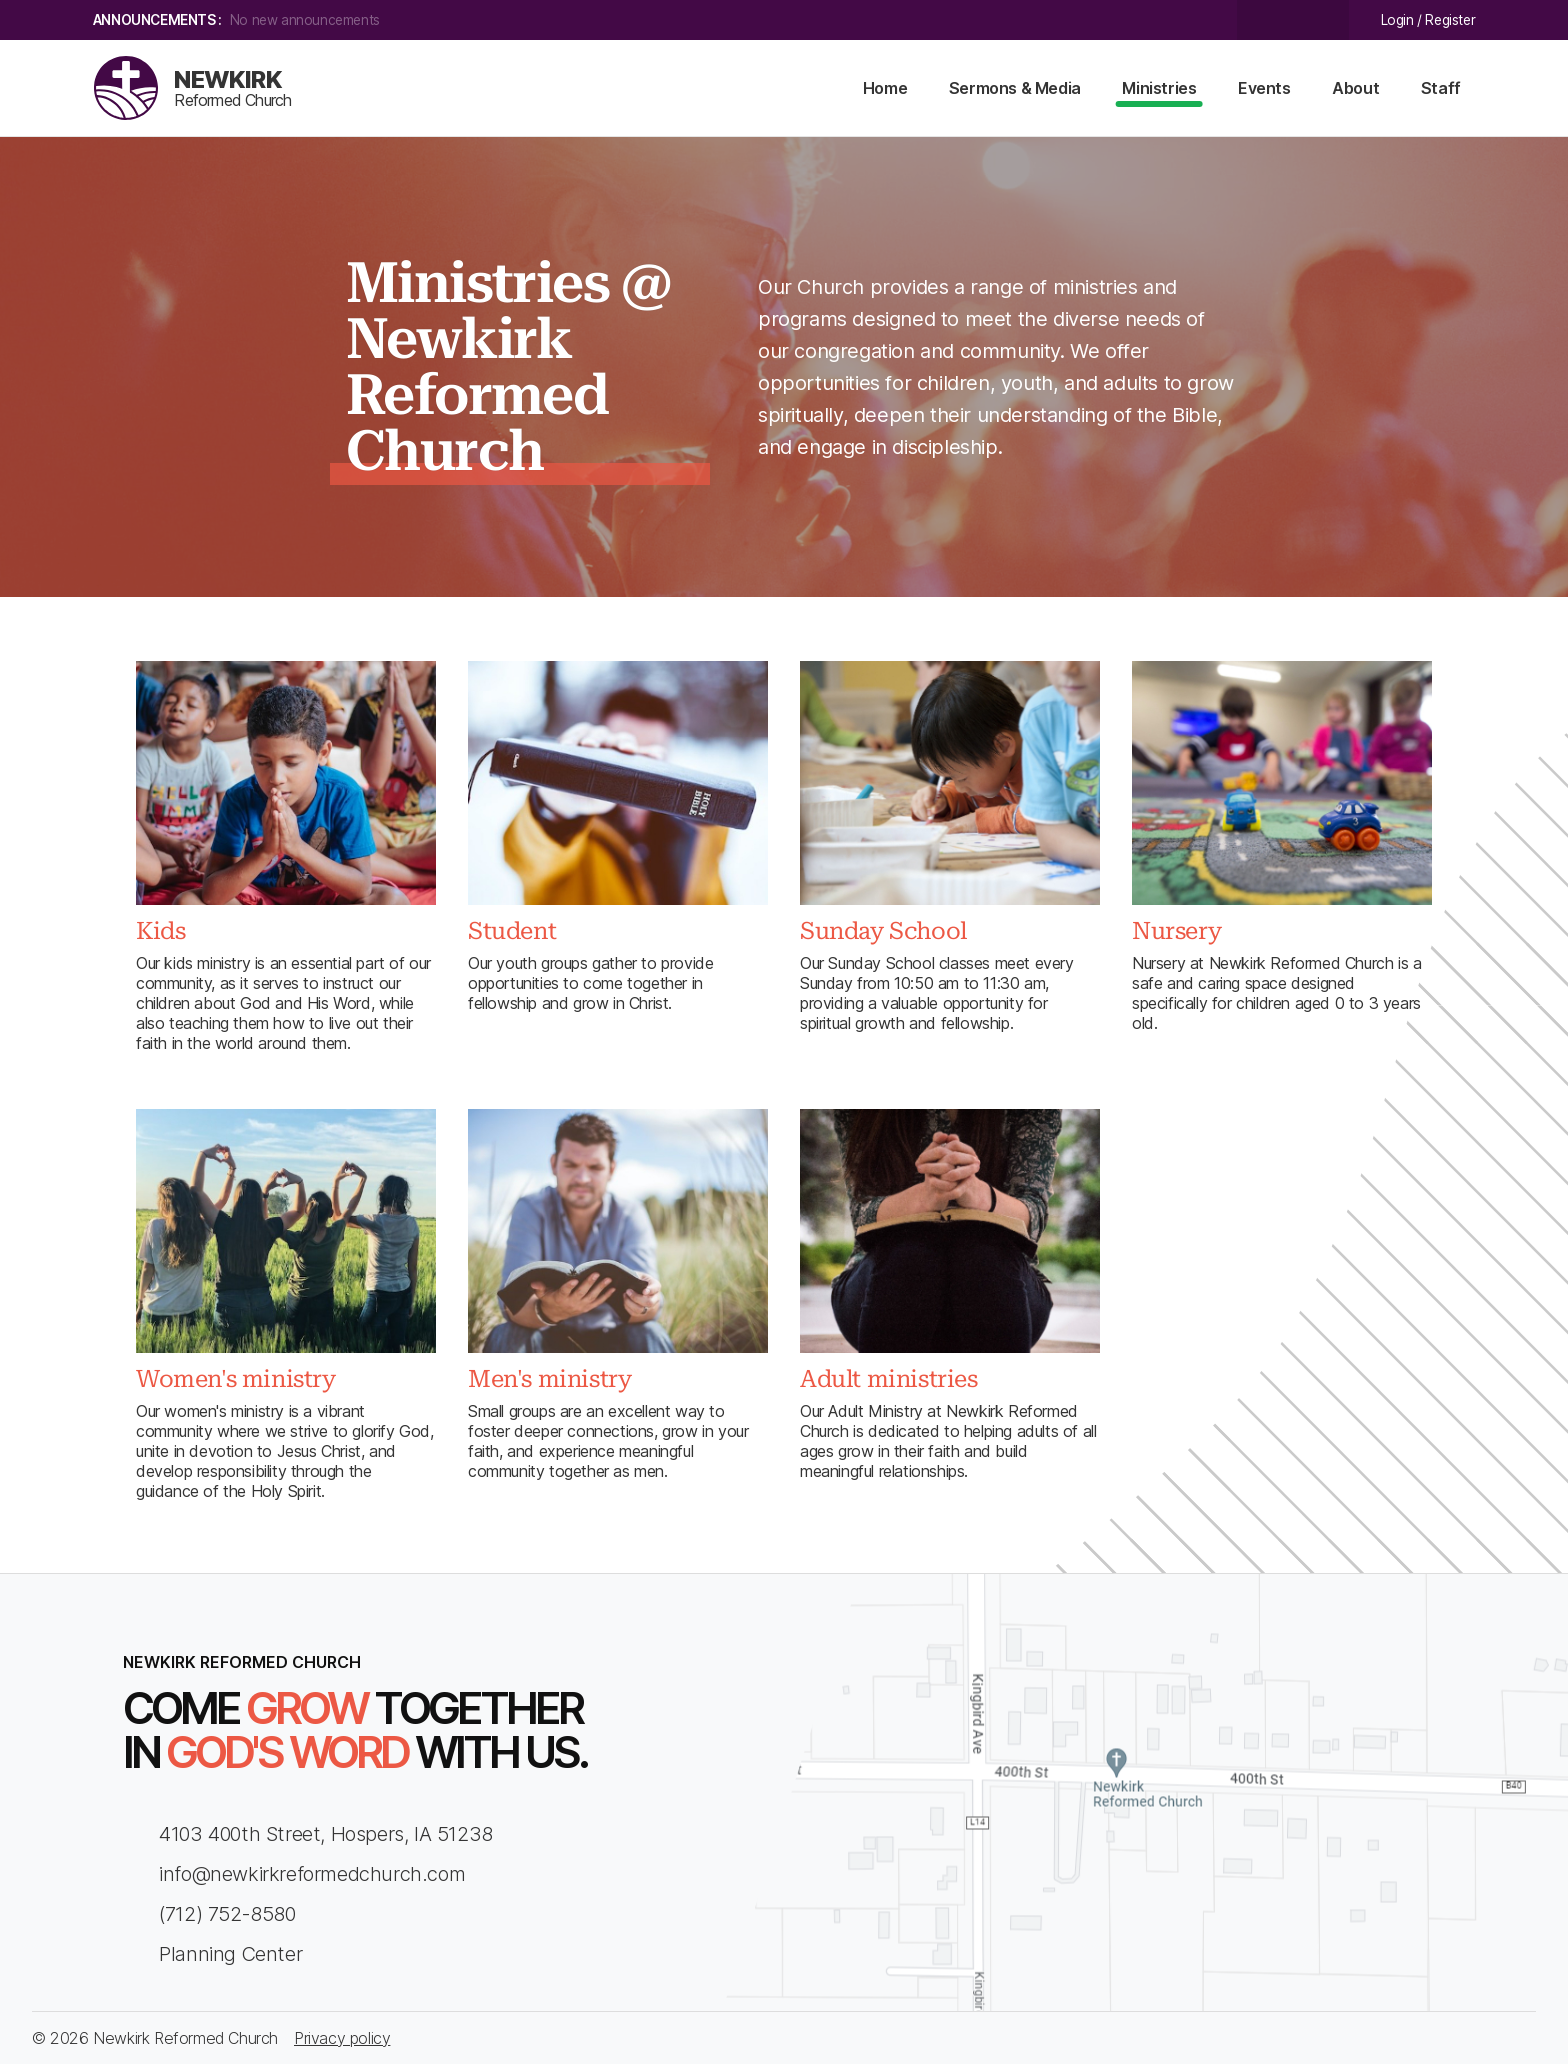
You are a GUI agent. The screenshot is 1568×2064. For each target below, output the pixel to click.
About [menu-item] (1355, 88)
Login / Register (1428, 20)
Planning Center (212, 1954)
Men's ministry (549, 1379)
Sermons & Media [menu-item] (1015, 88)
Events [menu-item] (1264, 88)
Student (512, 931)
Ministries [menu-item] (1159, 88)
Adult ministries (889, 1379)
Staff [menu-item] (1441, 88)
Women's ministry (236, 1379)
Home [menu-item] (885, 88)
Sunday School (883, 931)
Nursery (1176, 931)
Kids (160, 931)
